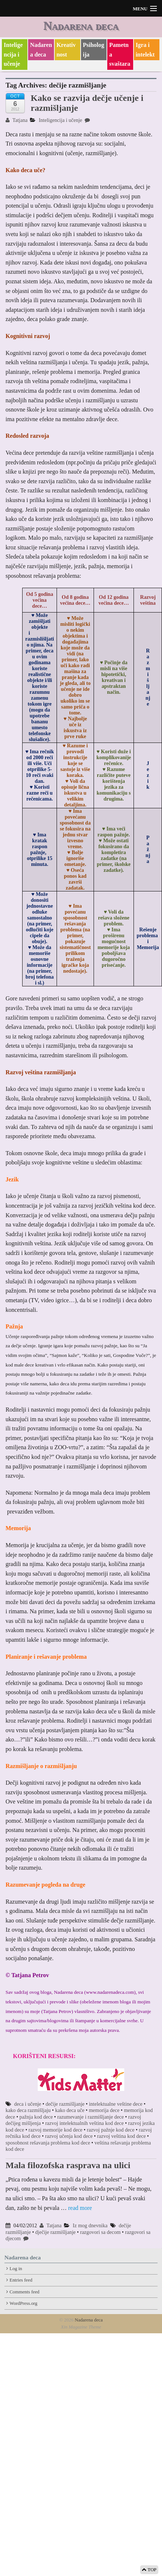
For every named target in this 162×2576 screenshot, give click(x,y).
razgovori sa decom (100, 2232)
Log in (16, 2268)
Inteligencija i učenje (13, 54)
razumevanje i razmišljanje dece (90, 2117)
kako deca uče (69, 2110)
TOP (149, 2569)
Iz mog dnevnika (90, 2225)
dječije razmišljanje (55, 2232)
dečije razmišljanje (64, 2104)
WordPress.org (23, 2303)
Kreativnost (66, 50)
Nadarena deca (80, 25)
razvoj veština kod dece (121, 2136)
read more (80, 2208)
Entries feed (21, 2280)
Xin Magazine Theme (81, 2327)
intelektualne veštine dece (115, 2104)
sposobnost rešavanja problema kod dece (48, 2143)
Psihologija (93, 50)
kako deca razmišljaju (28, 2110)
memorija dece (104, 2110)
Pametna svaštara (119, 54)
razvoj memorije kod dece (55, 2130)
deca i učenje (27, 2104)
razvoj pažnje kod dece (111, 2130)
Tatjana (16, 120)
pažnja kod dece (36, 2117)
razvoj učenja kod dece (69, 2136)
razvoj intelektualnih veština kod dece (84, 2123)
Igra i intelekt (145, 50)
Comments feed (25, 2291)
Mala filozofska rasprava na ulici (68, 2165)
